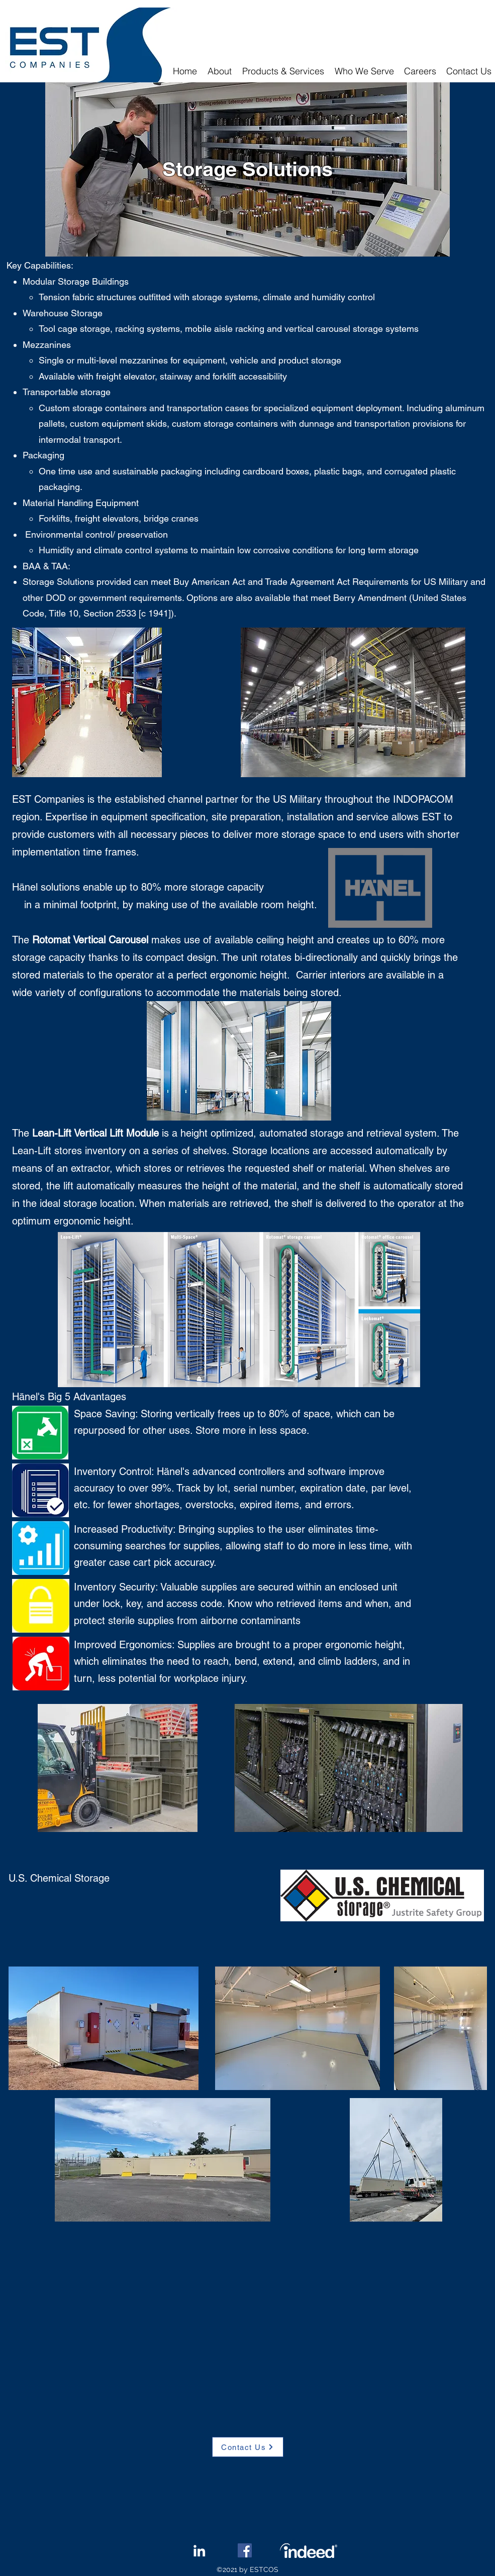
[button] (283, 71)
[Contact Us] (247, 2447)
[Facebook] (245, 2550)
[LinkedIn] (199, 2550)
